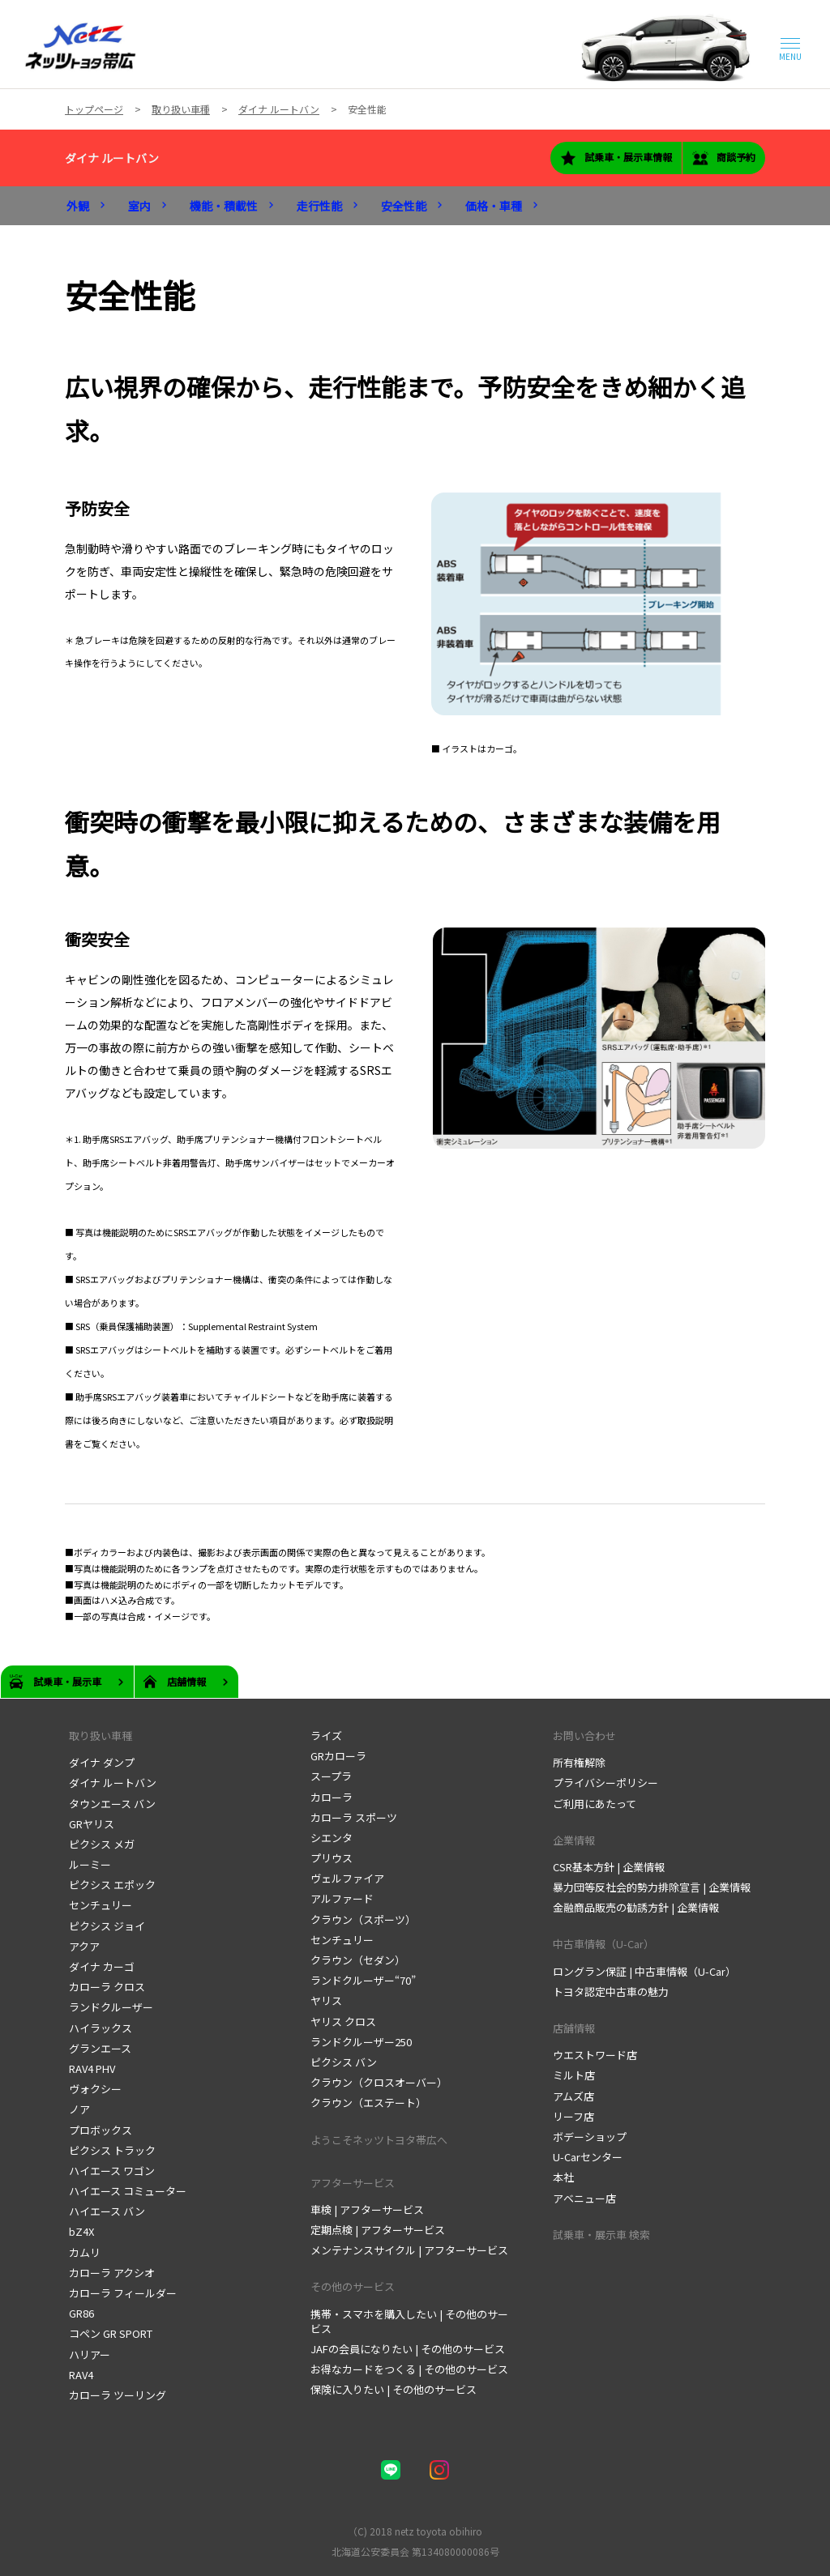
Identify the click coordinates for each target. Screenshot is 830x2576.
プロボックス (100, 2130)
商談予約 (723, 158)
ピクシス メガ (102, 1844)
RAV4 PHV (92, 2068)
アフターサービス (352, 2182)
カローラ (331, 1797)
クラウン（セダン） (357, 1960)
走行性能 (319, 206)
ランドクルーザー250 (361, 2041)
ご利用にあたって (594, 1803)
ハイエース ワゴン (112, 2170)
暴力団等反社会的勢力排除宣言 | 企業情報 (652, 1887)
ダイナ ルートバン (112, 158)
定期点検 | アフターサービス (377, 2229)
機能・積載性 (224, 206)
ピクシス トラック (112, 2150)
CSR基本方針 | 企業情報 (609, 1866)
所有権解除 (579, 1762)
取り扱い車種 (100, 1735)
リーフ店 (573, 2116)
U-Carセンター (587, 2156)
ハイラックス (100, 2028)
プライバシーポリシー (605, 1782)
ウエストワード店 (595, 2054)
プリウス (331, 1858)
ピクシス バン (343, 2062)
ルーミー (90, 1864)
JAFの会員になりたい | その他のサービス (407, 2348)
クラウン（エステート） (368, 2102)
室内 (139, 206)
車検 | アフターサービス (367, 2209)
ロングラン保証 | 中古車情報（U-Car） (644, 1971)
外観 (77, 206)
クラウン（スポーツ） (363, 1919)
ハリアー (89, 2354)
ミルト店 (574, 2075)
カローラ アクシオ (112, 2272)
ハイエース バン (107, 2211)
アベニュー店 (584, 2198)
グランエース (100, 2048)
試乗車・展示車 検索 (601, 2234)
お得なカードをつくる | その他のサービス (409, 2369)
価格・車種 (493, 206)
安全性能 (403, 206)
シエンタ (331, 1837)
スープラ (331, 1776)
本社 (563, 2177)
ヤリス (326, 2000)
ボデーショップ (590, 2136)
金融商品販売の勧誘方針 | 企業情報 (636, 1907)
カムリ (85, 2252)
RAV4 (81, 2374)
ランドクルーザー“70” (363, 1980)
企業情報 (574, 1840)
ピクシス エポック (112, 1884)
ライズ (326, 1735)
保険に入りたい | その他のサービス (393, 2389)
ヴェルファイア (347, 1878)
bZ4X (81, 2231)
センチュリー (100, 1905)
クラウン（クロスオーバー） (378, 2082)
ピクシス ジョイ (107, 1926)
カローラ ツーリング (117, 2395)
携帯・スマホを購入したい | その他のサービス (409, 2321)
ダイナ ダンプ (102, 1762)
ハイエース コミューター (127, 2191)
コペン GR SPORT (110, 2333)
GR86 (81, 2313)
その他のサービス (352, 2286)
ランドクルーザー (111, 2007)
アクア (84, 1946)
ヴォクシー (95, 2088)
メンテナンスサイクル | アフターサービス (409, 2250)
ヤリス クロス (343, 2021)
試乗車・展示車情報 (616, 158)
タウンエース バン (112, 1803)
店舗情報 (574, 2028)
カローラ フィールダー (123, 2293)
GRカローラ (338, 1756)
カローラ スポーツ (353, 1817)
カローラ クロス (107, 1986)
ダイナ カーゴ (102, 1966)
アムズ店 (573, 2096)
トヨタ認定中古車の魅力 (611, 1991)
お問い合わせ (584, 1735)
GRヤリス (91, 1824)
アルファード (342, 1898)
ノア (79, 2109)
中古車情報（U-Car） (603, 1943)
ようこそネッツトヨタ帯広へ (378, 2139)
